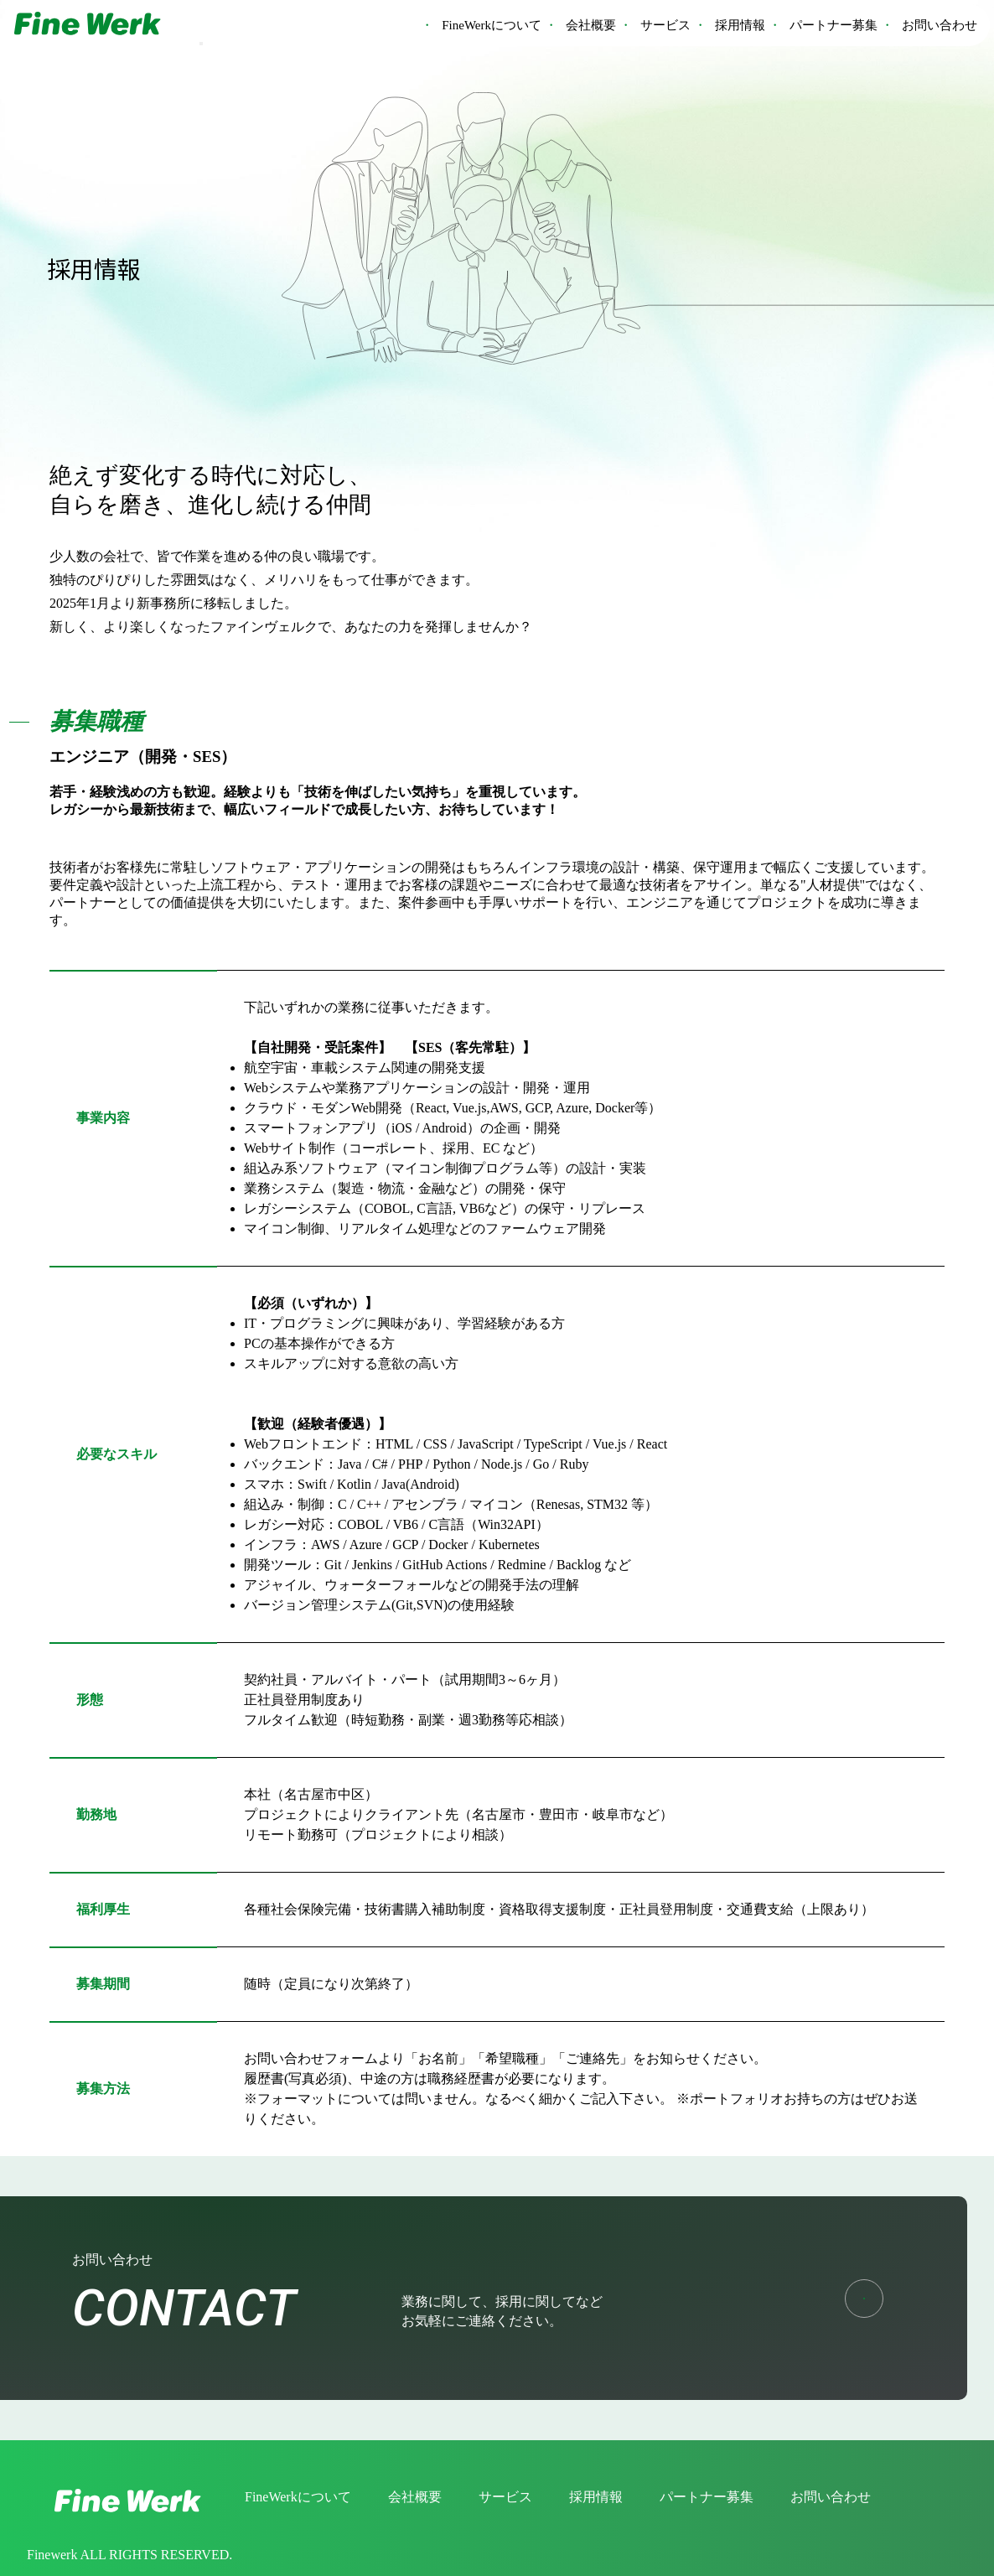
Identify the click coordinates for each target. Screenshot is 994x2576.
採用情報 (740, 25)
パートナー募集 (834, 25)
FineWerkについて (491, 25)
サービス (665, 25)
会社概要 (591, 25)
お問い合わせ (939, 25)
